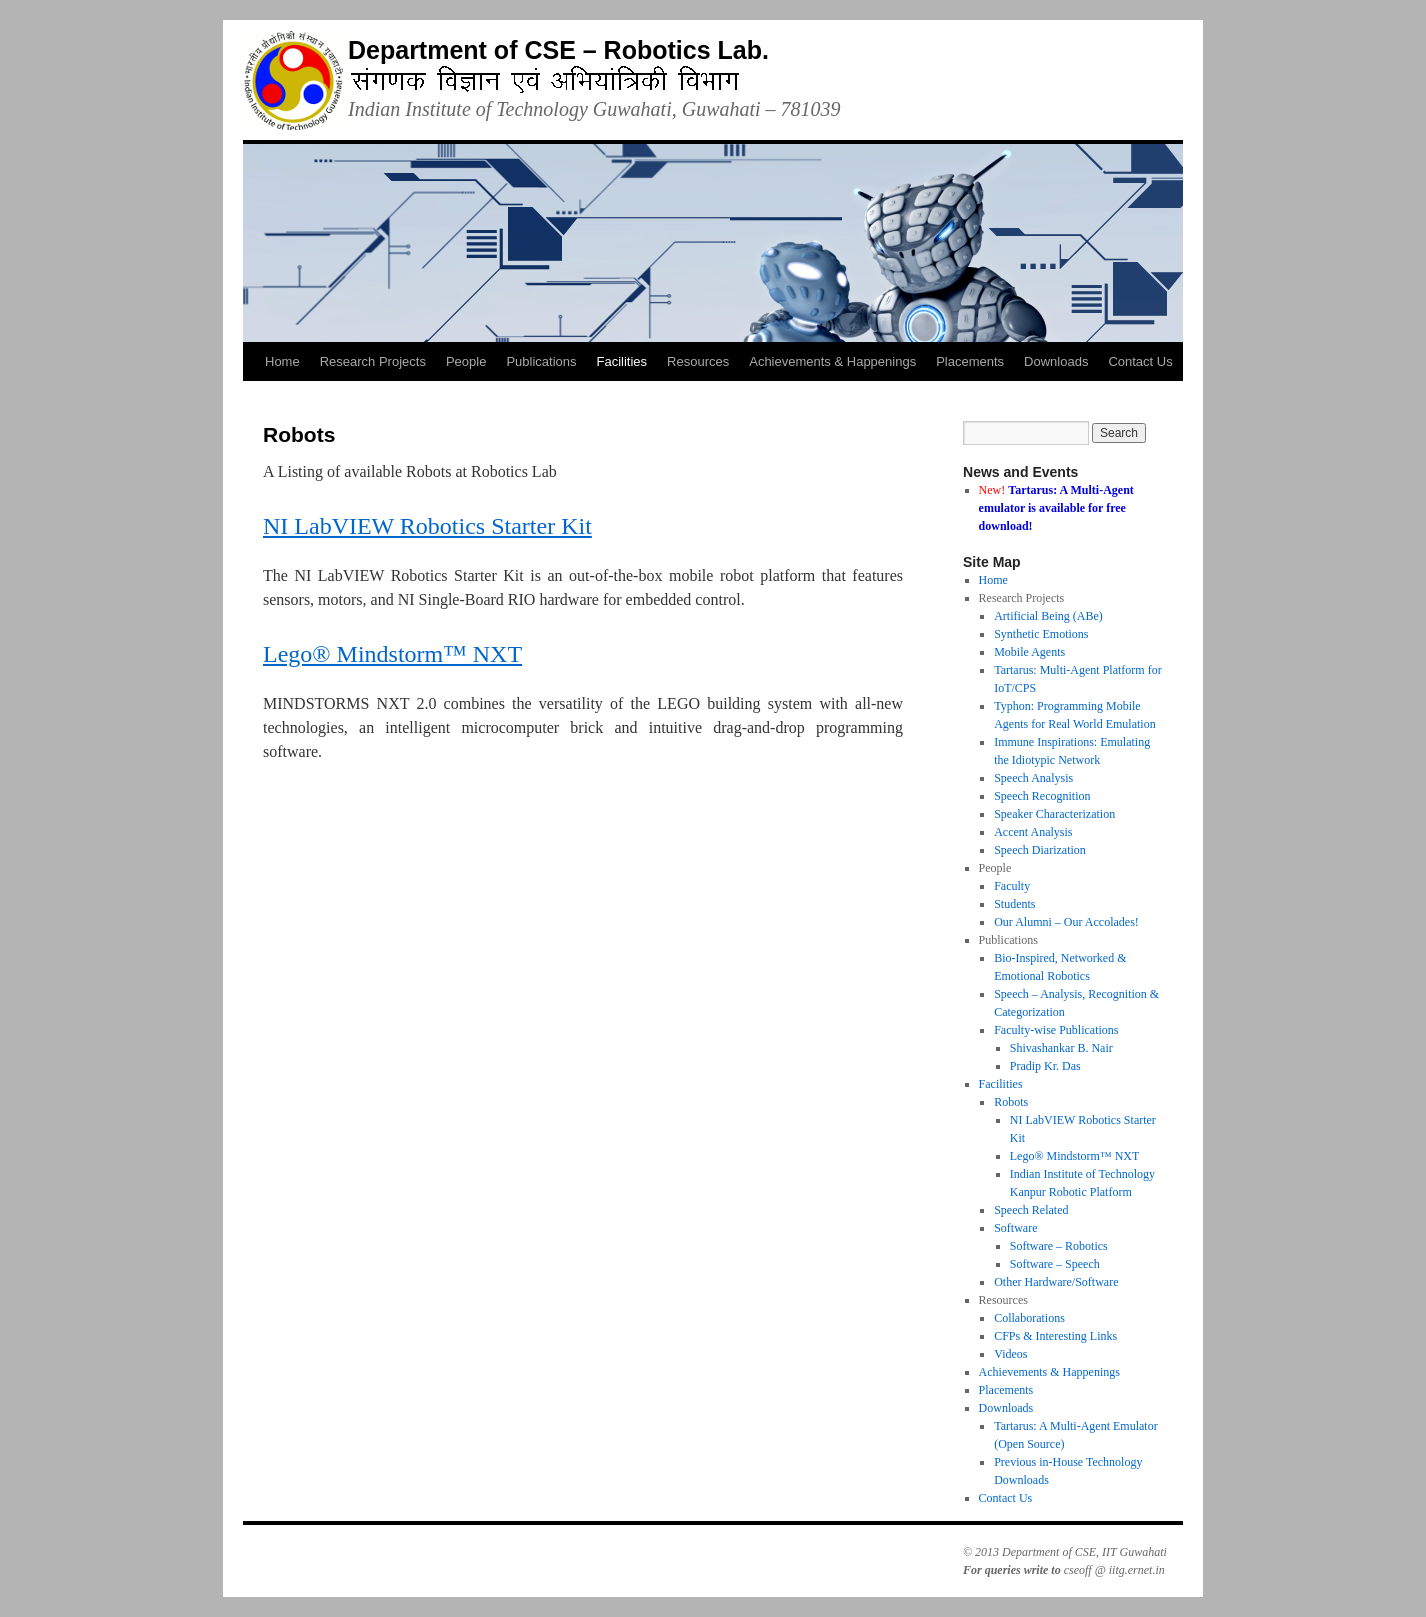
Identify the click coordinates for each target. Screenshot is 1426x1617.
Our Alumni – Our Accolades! (1066, 922)
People (466, 361)
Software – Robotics (1059, 1246)
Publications (541, 361)
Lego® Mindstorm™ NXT (392, 654)
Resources (698, 361)
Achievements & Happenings (832, 361)
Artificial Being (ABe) (1048, 616)
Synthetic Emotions (1041, 634)
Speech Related (1031, 1210)
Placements (970, 361)
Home (282, 361)
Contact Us (1140, 361)
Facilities (622, 361)
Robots (1011, 1102)
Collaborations (1029, 1318)
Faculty (1012, 886)
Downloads (1056, 361)
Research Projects (373, 361)
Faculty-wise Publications (1056, 1030)
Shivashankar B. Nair (1061, 1048)
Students (1014, 904)
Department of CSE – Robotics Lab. (558, 50)
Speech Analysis (1033, 778)
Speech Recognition (1042, 796)
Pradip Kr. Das (1045, 1066)
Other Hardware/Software (1056, 1282)
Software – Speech (1055, 1264)
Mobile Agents (1029, 652)
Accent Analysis (1033, 832)
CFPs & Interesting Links (1055, 1336)
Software (1015, 1228)
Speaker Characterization (1054, 814)
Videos (1010, 1354)
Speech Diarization (1040, 850)
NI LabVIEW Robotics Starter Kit (427, 526)
